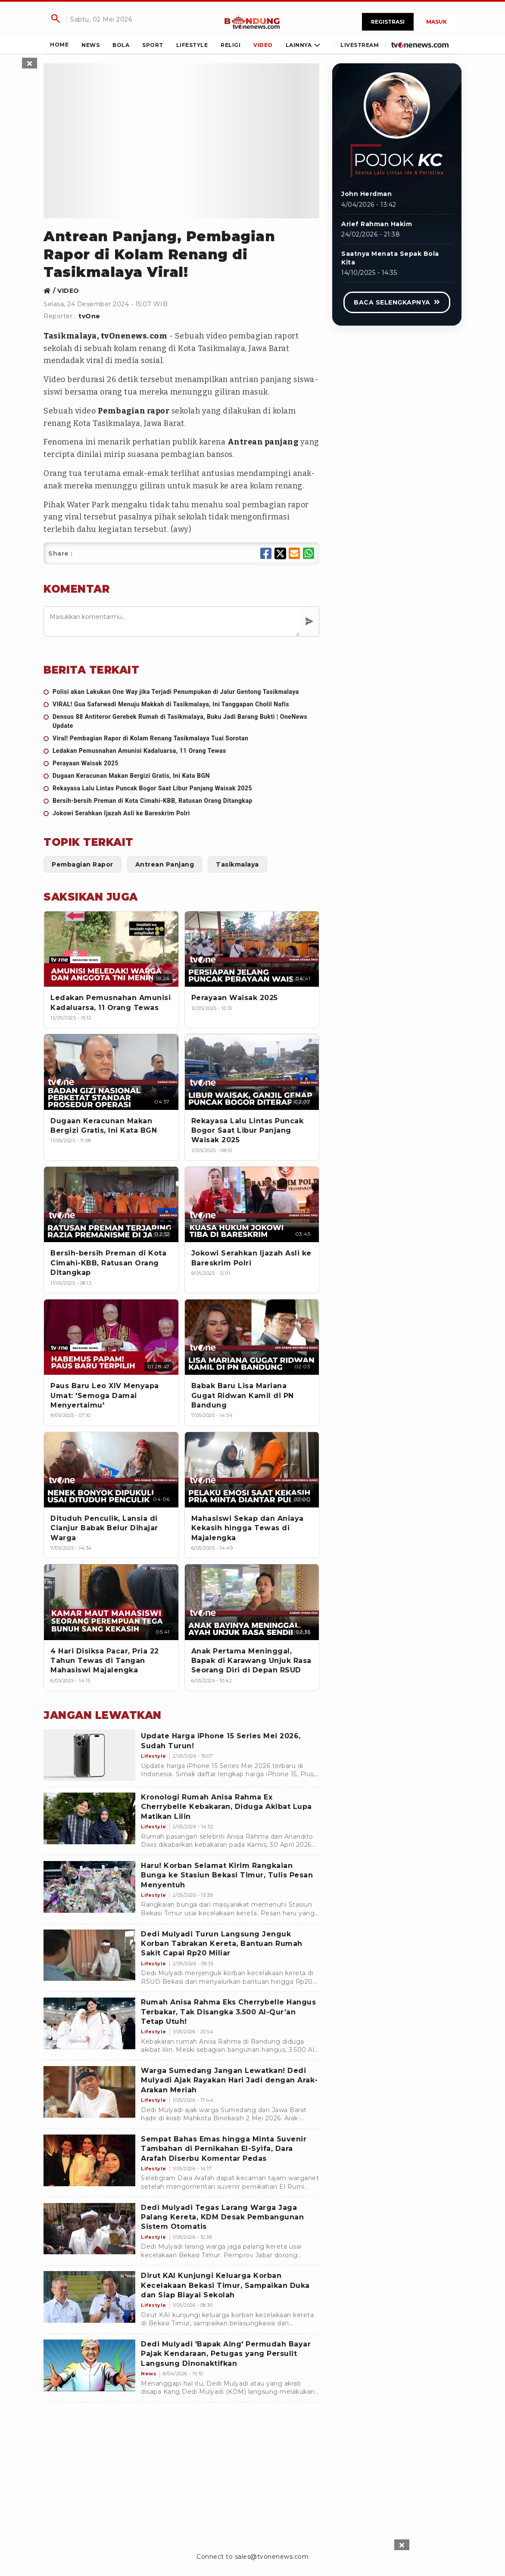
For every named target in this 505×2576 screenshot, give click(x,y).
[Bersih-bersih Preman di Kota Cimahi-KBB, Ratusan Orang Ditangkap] (181, 800)
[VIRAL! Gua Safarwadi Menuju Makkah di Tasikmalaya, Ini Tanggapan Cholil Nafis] (181, 704)
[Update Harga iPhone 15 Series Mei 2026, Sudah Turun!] (89, 1755)
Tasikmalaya (70, 336)
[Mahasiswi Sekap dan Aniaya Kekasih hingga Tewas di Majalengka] (252, 1469)
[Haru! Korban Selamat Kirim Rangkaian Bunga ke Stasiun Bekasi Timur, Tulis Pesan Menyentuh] (89, 1887)
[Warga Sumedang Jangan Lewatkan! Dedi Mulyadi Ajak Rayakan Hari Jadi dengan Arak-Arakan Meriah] (89, 2092)
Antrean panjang (263, 442)
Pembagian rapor (134, 411)
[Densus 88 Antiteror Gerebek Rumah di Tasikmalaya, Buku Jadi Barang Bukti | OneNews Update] (181, 721)
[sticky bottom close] (401, 2544)
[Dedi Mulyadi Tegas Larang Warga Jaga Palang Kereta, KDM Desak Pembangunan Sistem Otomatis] (89, 2229)
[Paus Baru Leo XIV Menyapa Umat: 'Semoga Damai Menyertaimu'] (111, 1337)
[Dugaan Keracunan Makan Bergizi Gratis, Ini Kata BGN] (181, 775)
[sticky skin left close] (29, 63)
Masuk (436, 22)
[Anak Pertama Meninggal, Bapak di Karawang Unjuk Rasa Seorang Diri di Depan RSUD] (252, 1602)
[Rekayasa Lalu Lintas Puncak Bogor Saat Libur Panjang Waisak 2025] (181, 788)
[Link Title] (252, 21)
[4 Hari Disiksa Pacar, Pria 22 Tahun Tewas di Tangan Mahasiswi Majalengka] (111, 1602)
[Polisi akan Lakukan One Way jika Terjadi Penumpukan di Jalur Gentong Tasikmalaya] (181, 691)
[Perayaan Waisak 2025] (181, 763)
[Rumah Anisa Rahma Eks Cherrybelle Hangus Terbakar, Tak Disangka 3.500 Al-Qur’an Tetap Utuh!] (89, 2023)
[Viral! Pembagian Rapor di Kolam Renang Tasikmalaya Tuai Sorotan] (181, 738)
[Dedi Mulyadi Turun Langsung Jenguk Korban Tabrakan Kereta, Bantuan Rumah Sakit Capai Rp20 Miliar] (89, 1955)
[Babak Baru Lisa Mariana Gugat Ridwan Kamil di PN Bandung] (252, 1337)
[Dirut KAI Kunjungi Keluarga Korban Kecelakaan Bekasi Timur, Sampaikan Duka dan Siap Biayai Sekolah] (89, 2297)
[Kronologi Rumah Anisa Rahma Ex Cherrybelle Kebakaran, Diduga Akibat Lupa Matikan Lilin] (89, 1818)
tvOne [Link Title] (89, 316)
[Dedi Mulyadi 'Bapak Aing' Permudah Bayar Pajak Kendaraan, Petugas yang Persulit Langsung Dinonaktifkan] (89, 2365)
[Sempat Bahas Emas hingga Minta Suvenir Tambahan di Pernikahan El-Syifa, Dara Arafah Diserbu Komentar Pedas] (89, 2160)
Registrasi (388, 22)
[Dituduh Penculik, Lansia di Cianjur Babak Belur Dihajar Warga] (111, 1469)
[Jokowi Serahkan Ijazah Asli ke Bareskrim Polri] (181, 813)
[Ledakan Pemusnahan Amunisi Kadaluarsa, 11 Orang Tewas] (181, 750)
